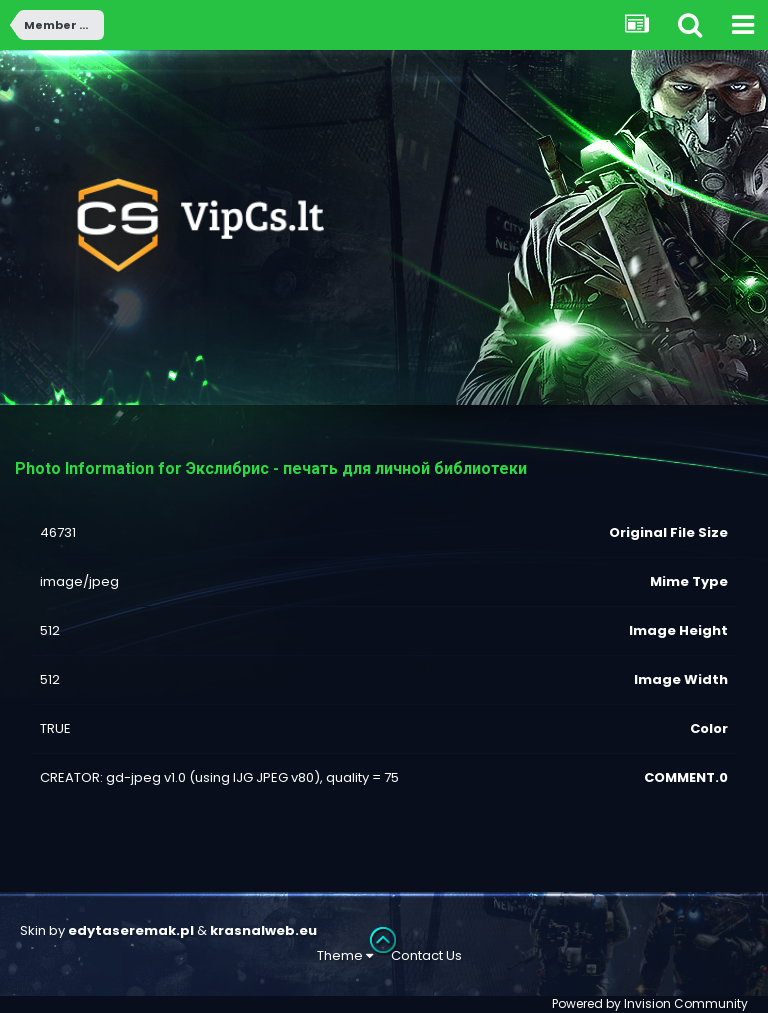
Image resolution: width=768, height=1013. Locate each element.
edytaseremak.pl (131, 930)
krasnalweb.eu (263, 930)
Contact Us (426, 955)
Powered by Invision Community (650, 1003)
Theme (345, 955)
